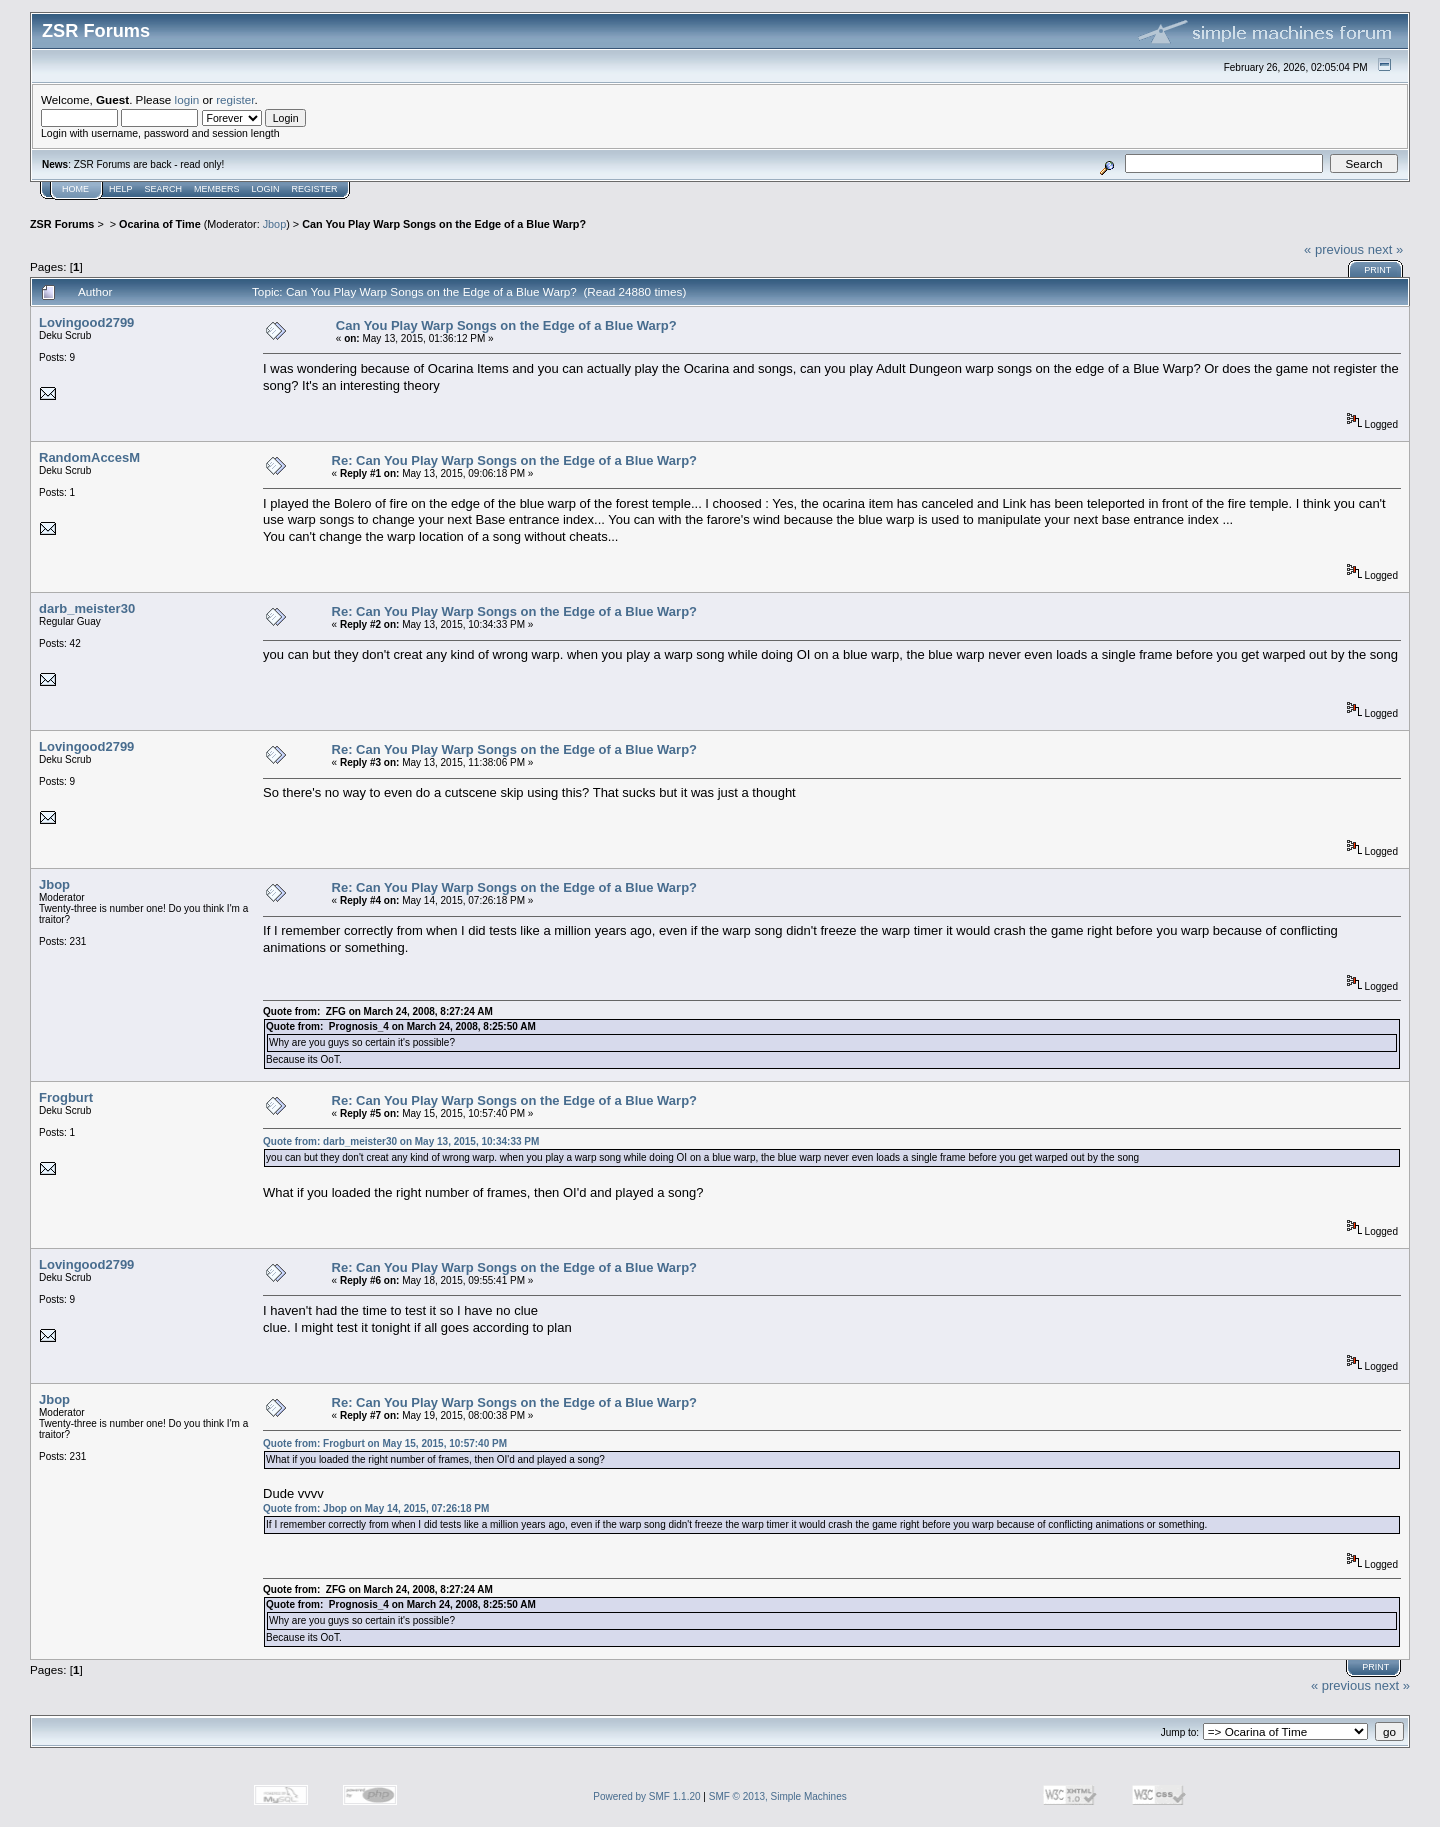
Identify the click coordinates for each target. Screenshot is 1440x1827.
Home (75, 189)
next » (1385, 249)
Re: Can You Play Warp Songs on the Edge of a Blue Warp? (514, 460)
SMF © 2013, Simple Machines (778, 1796)
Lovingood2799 (86, 322)
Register (315, 189)
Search (164, 189)
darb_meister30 (87, 608)
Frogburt (66, 1097)
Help (121, 189)
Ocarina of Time (160, 224)
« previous (1334, 249)
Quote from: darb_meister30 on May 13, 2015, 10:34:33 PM (401, 1141)
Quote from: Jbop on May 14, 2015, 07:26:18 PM (376, 1508)
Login (266, 189)
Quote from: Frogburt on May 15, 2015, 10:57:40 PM (385, 1443)
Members (217, 189)
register (235, 99)
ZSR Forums (62, 224)
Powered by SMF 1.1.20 (646, 1796)
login (187, 99)
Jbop (274, 224)
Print (1377, 270)
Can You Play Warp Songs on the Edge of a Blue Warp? (444, 224)
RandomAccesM (89, 457)
